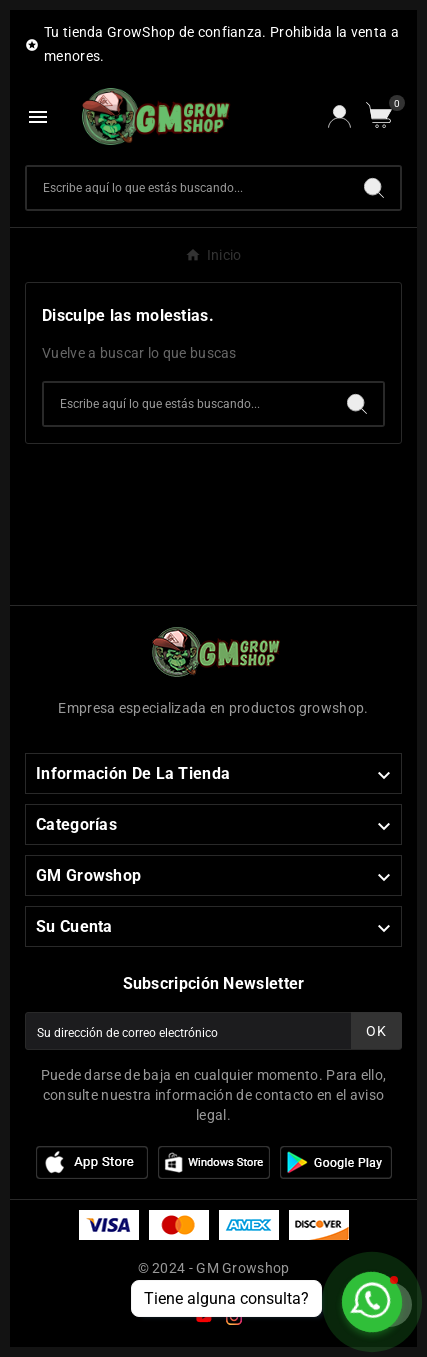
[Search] (374, 188)
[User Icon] (339, 116)
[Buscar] (187, 188)
